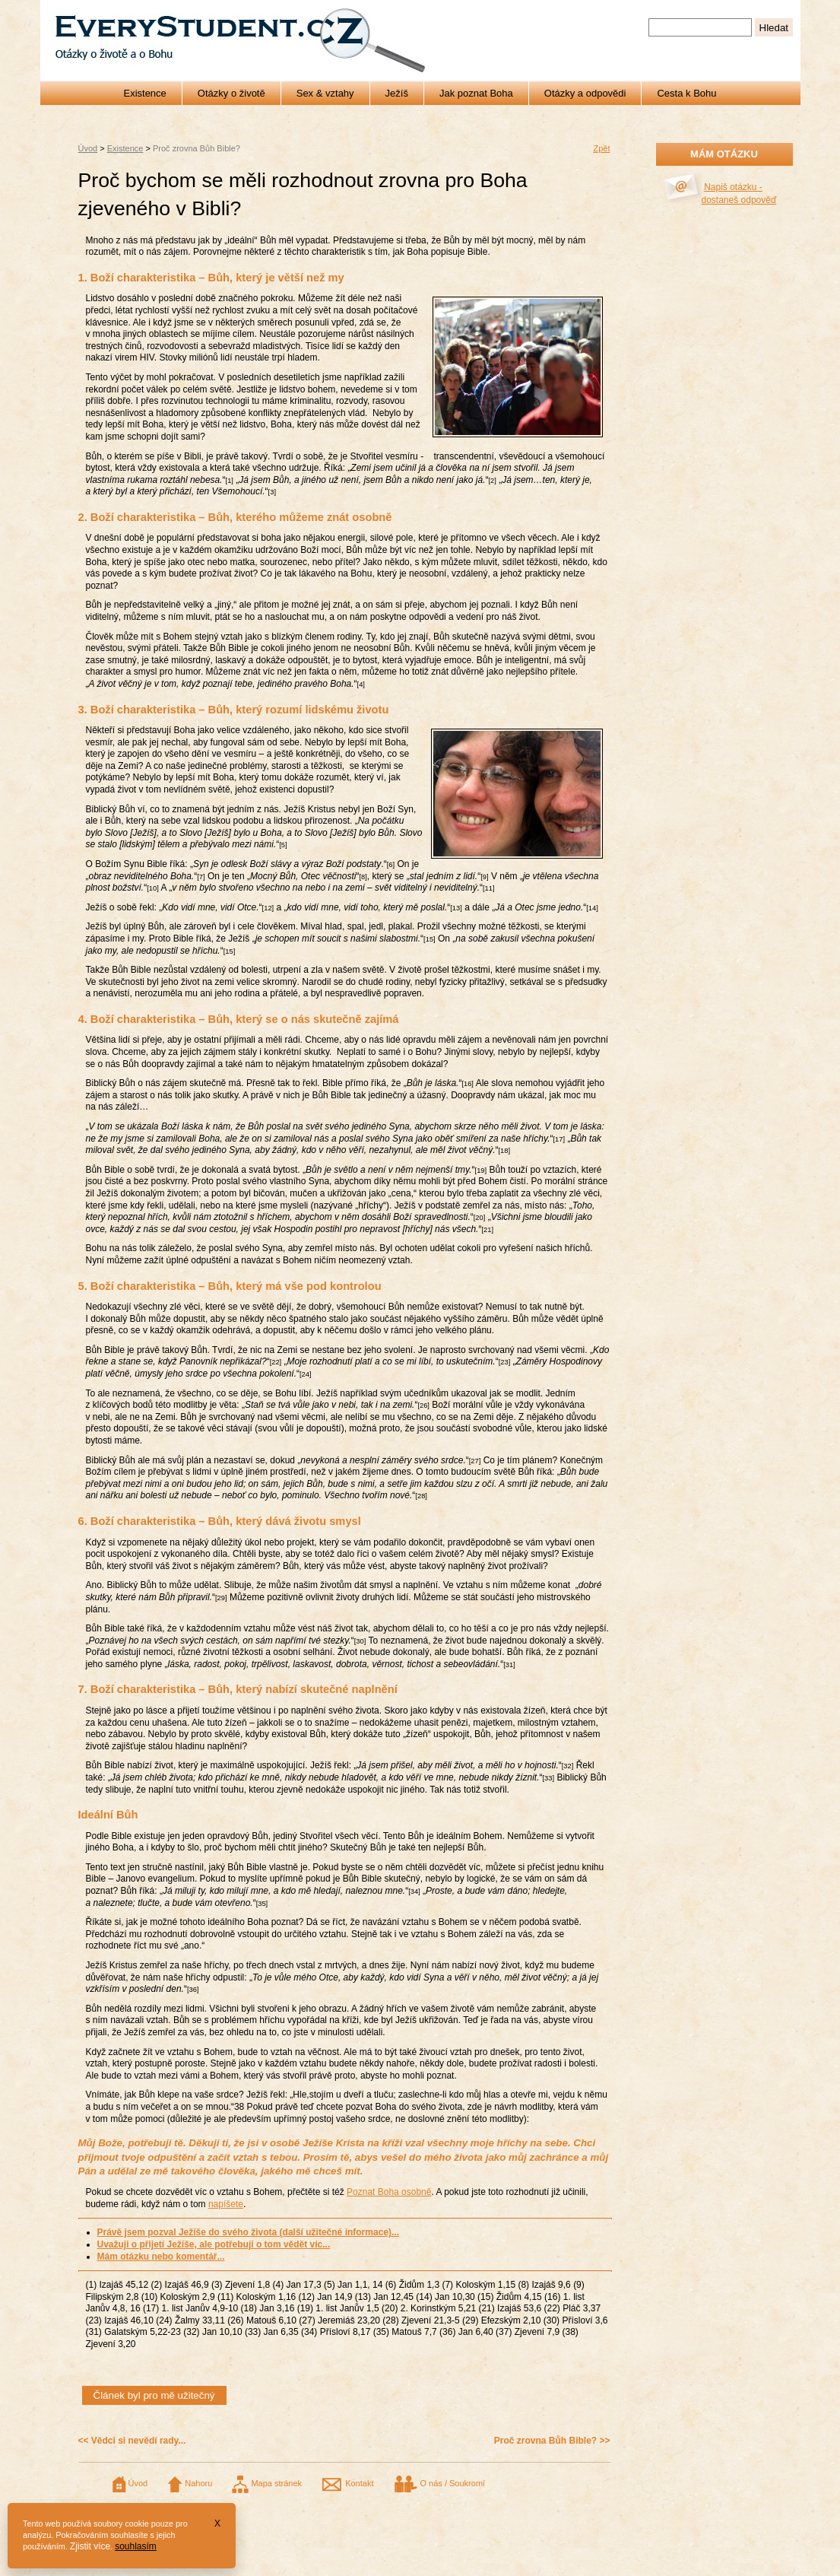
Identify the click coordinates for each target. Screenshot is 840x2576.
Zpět (601, 148)
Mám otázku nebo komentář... (161, 2256)
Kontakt (347, 2483)
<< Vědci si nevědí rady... (132, 2440)
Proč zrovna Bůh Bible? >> (552, 2440)
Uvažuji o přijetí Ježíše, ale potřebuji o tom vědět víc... (214, 2244)
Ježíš (396, 93)
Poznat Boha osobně (389, 2192)
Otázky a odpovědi (585, 93)
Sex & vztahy (325, 93)
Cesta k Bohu (686, 93)
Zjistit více (90, 2546)
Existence (144, 93)
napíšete (225, 2204)
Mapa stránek (267, 2483)
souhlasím (136, 2546)
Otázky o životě (231, 93)
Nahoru (189, 2483)
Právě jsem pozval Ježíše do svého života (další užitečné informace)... (248, 2232)
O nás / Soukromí (439, 2483)
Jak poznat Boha (476, 93)
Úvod (88, 148)
